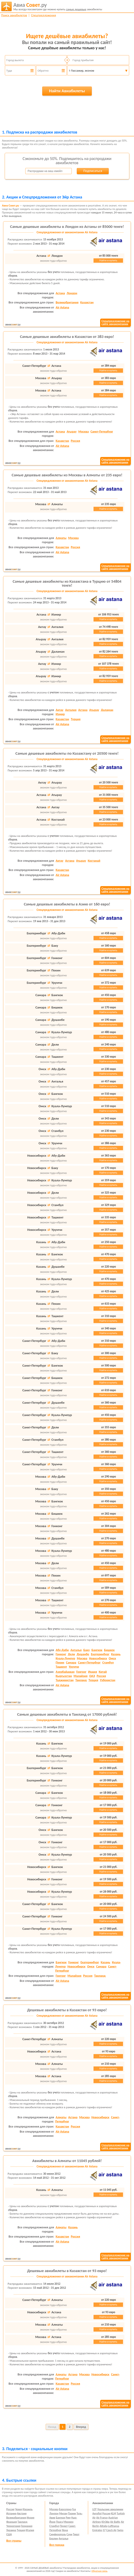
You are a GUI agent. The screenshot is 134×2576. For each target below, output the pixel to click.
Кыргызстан (64, 1676)
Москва (83, 431)
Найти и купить (108, 260)
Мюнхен (68, 2521)
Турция (75, 719)
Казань (116, 1654)
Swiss (120, 2530)
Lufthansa (113, 2526)
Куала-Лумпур (65, 1658)
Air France (102, 2517)
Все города (56, 2545)
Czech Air (111, 2530)
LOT (94, 2509)
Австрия (22, 2513)
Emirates (97, 2530)
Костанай (94, 861)
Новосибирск (98, 1658)
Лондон (72, 293)
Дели (71, 1654)
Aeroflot (97, 2513)
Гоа (74, 2509)
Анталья (76, 1650)
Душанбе (83, 1654)
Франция (11, 2521)
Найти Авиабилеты (67, 90)
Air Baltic (115, 2521)
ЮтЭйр (106, 2521)
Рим (68, 2517)
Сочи (69, 2534)
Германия (26, 2526)
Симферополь (57, 2534)
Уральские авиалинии (110, 2509)
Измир (60, 714)
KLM (113, 2513)
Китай (103, 1672)
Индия (92, 1672)
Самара (71, 1662)
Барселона (65, 2509)
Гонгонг (81, 1672)
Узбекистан (107, 1680)
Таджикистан (65, 1680)
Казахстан (87, 302)
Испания (11, 2513)
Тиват (76, 2534)
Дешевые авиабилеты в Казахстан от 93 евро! (67, 2009)
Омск (112, 1658)
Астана (60, 293)
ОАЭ (92, 1676)
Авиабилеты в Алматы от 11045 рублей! (67, 2160)
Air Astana (62, 307)
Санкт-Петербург (102, 431)
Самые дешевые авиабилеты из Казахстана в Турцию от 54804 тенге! (67, 583)
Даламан (107, 710)
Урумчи (74, 1667)
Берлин (53, 2538)
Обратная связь (99, 2571)
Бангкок (96, 1650)
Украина (11, 2530)
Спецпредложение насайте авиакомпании (115, 322)
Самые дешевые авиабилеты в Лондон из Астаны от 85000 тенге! (67, 226)
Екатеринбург (100, 1654)
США (9, 2534)
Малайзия (81, 1676)
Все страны (13, 2541)
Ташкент (61, 1667)
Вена (65, 2530)
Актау (59, 710)
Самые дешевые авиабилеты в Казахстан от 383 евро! (67, 336)
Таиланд (81, 1680)
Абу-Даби (62, 1650)
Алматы (61, 538)
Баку (86, 1650)
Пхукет (64, 2526)
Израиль (27, 2509)
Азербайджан (65, 1672)
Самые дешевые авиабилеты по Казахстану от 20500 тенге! (66, 753)
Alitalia (103, 2526)
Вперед (81, 2427)
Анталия (70, 710)
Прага (59, 2521)
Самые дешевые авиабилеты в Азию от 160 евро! (67, 904)
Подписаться (92, 171)
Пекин (60, 1662)
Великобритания (67, 302)
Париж (72, 2513)
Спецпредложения (43, 15)
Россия (75, 441)
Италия (30, 2530)
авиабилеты (57, 6)
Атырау (72, 431)
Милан (63, 2513)
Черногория (13, 2526)
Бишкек (109, 1650)
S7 (104, 2530)
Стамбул (108, 1662)
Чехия (18, 2509)
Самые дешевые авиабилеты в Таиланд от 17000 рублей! (67, 1714)
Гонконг (61, 1654)
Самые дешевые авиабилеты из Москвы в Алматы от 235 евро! (67, 474)
